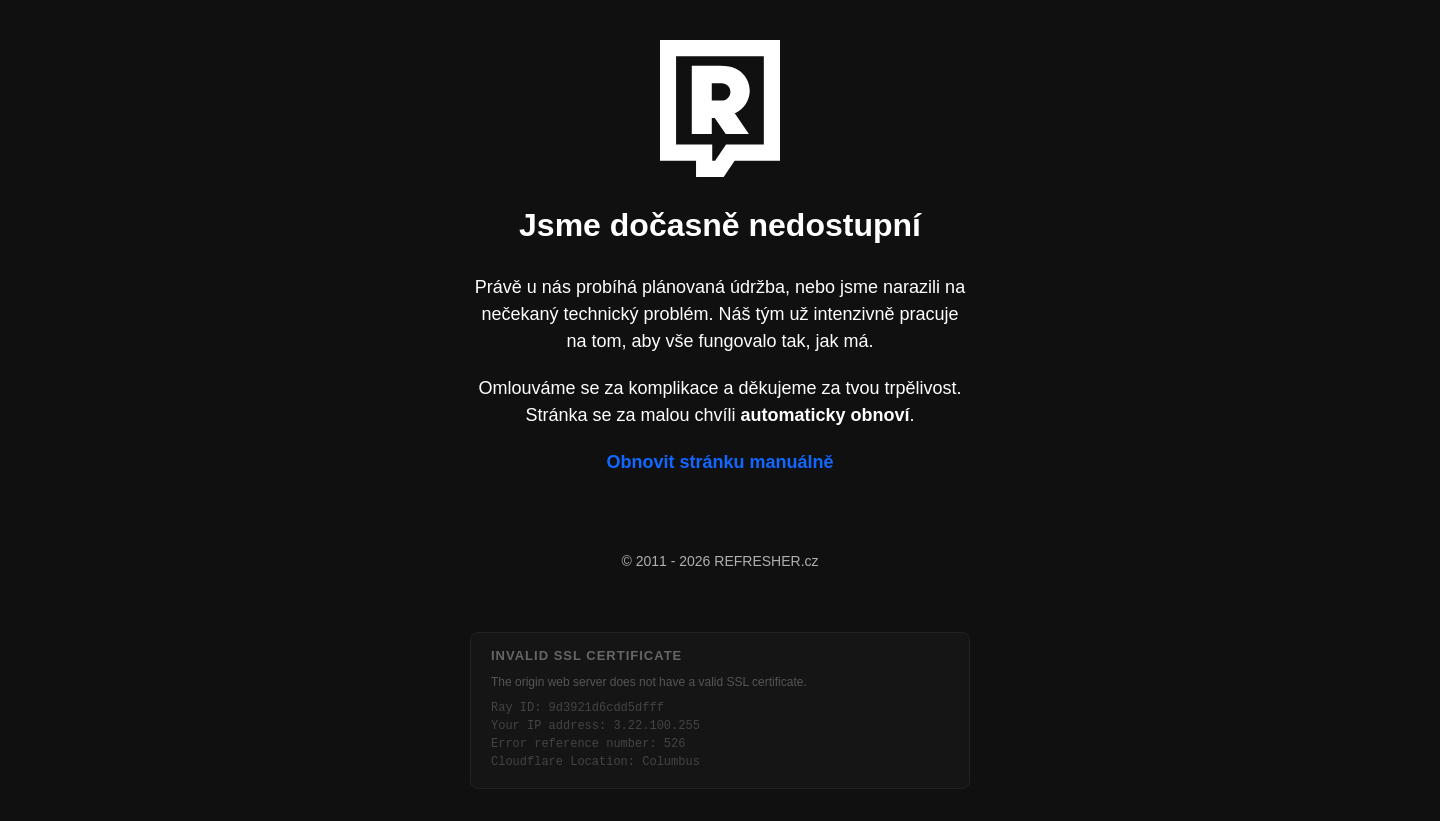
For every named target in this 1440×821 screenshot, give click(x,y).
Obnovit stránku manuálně (719, 462)
